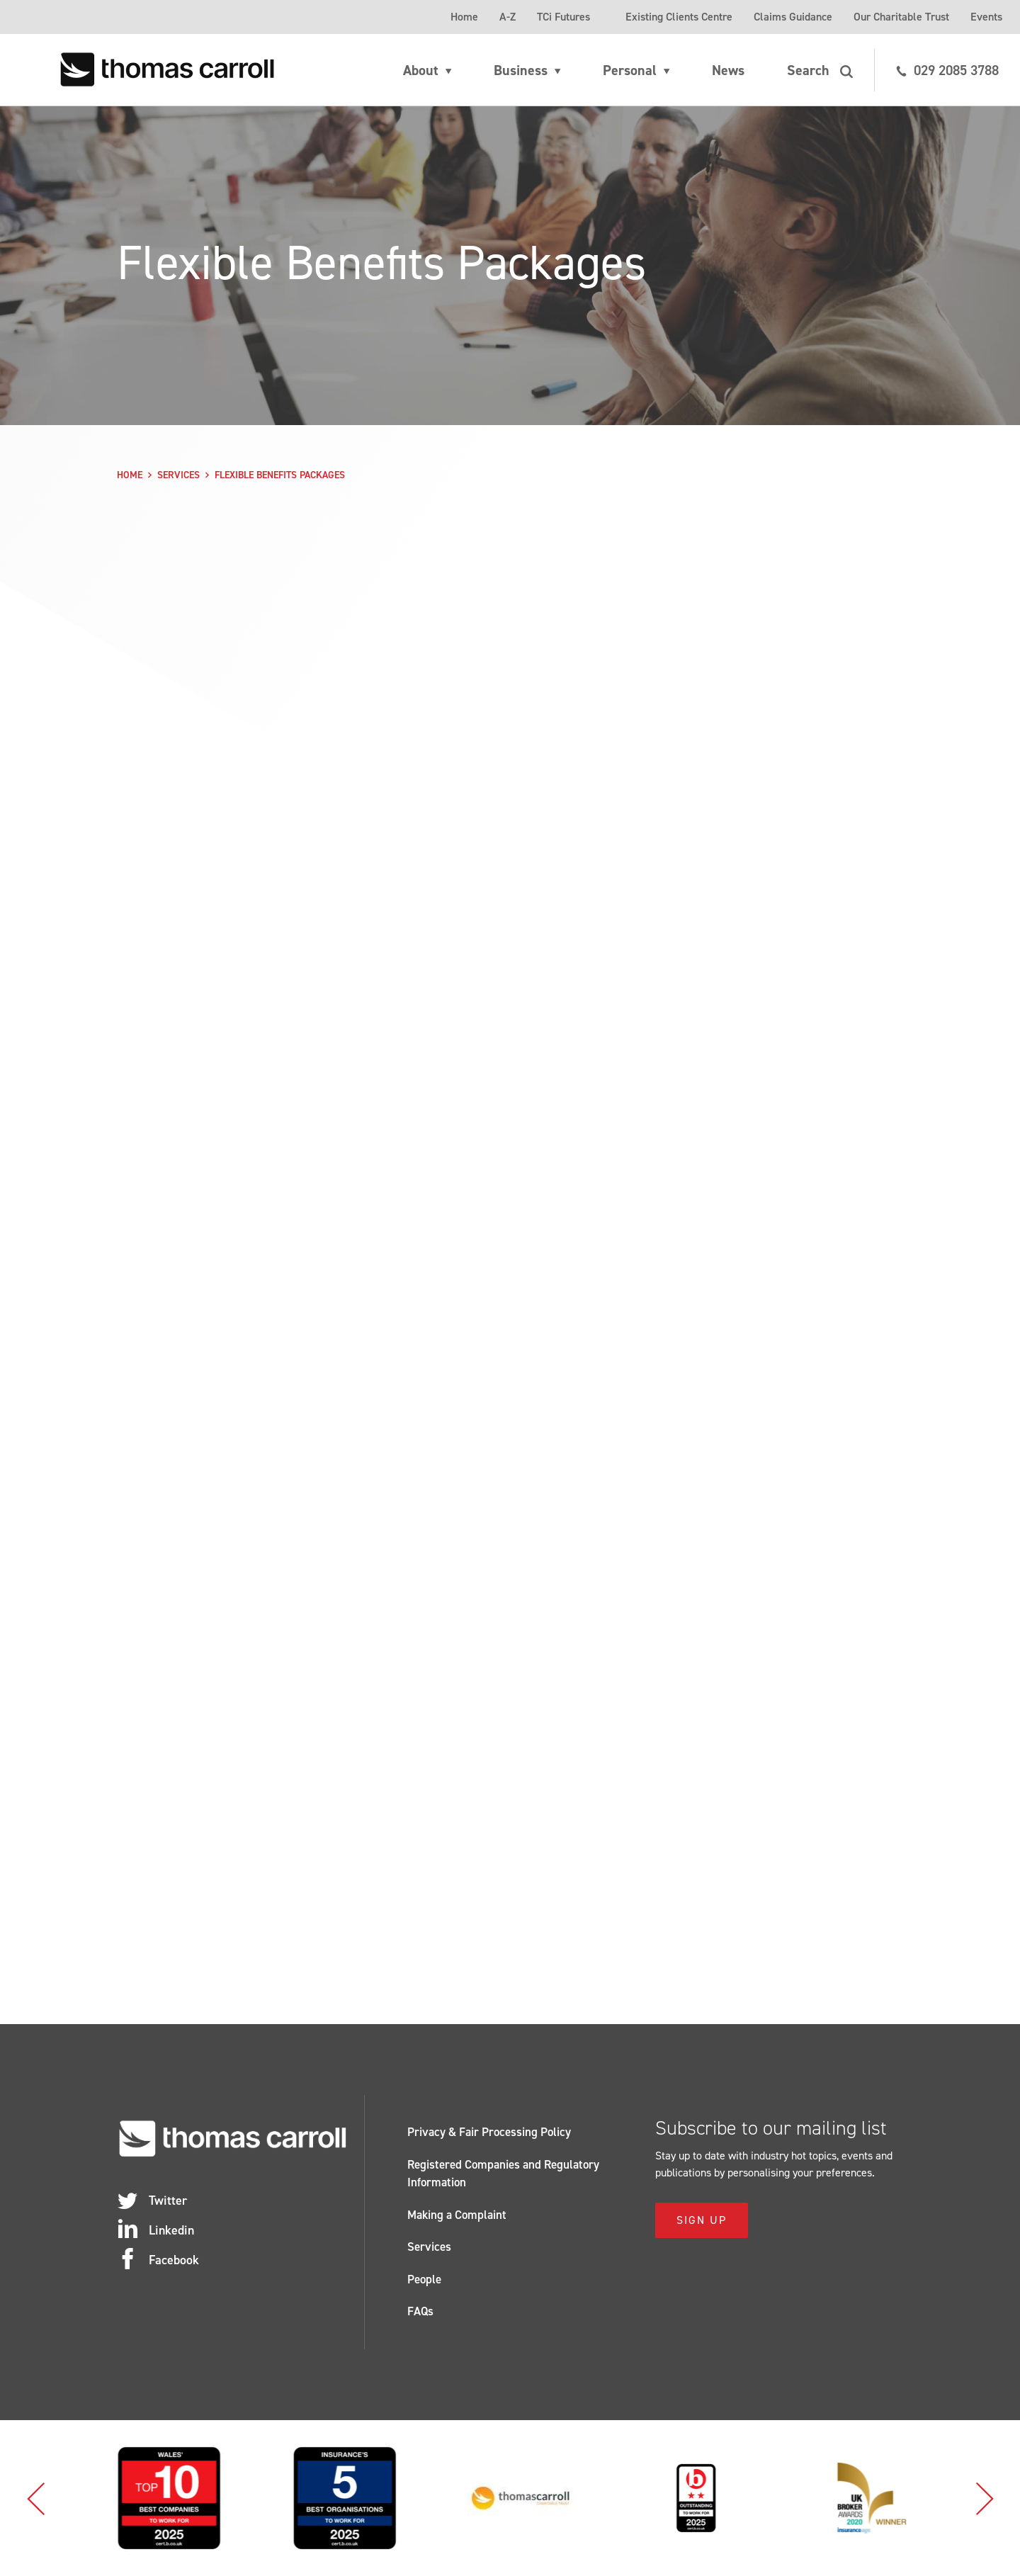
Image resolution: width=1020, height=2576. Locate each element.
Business (521, 70)
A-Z (507, 16)
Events (986, 16)
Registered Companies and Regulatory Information (503, 2174)
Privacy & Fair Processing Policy (489, 2132)
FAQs (420, 2311)
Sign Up (701, 2220)
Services (178, 475)
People (424, 2279)
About (420, 70)
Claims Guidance (793, 16)
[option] (233, 2498)
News (728, 70)
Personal (630, 70)
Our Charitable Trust (901, 16)
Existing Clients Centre (678, 16)
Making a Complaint (456, 2214)
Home (464, 16)
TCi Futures (563, 16)
